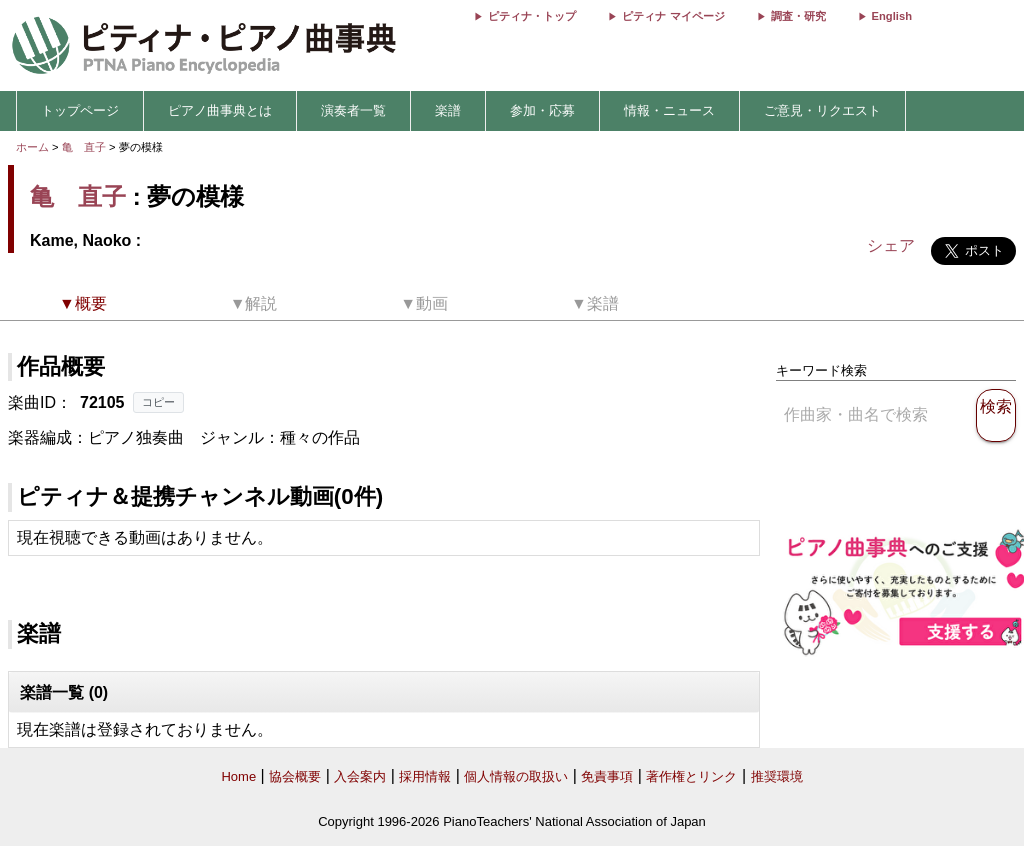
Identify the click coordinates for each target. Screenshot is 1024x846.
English (892, 16)
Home (238, 776)
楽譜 (448, 110)
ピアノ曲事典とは (220, 110)
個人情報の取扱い (516, 776)
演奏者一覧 (353, 110)
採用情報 (425, 776)
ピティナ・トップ (532, 16)
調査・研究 (798, 16)
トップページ (80, 110)
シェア (891, 245)
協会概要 (295, 776)
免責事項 (607, 776)
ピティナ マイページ (673, 16)
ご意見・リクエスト (822, 110)
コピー (158, 402)
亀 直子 (84, 147)
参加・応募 (542, 110)
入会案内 (360, 776)
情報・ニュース (669, 110)
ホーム (32, 147)
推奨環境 (777, 776)
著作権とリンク (691, 776)
